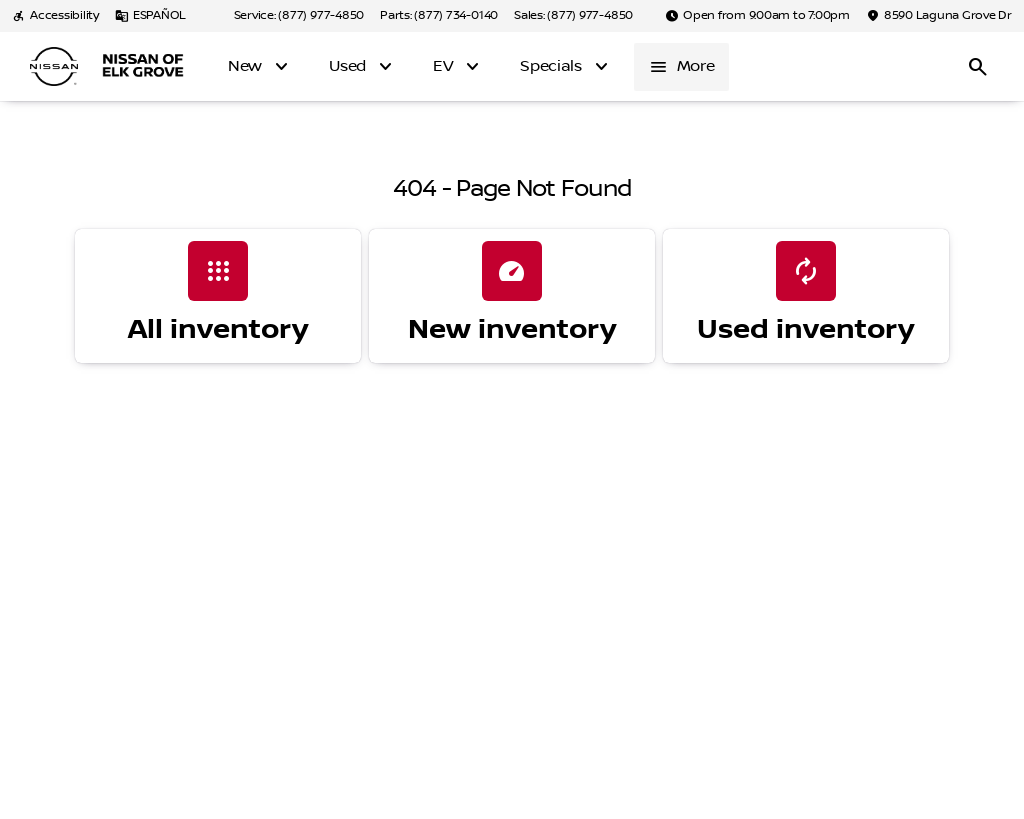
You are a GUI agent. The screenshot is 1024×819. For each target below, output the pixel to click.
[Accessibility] (55, 16)
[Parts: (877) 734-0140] (439, 16)
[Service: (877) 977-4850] (299, 16)
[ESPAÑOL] (150, 16)
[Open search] (978, 67)
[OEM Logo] (54, 67)
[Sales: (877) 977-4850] (573, 16)
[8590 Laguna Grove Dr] (939, 16)
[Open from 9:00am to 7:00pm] (757, 16)
